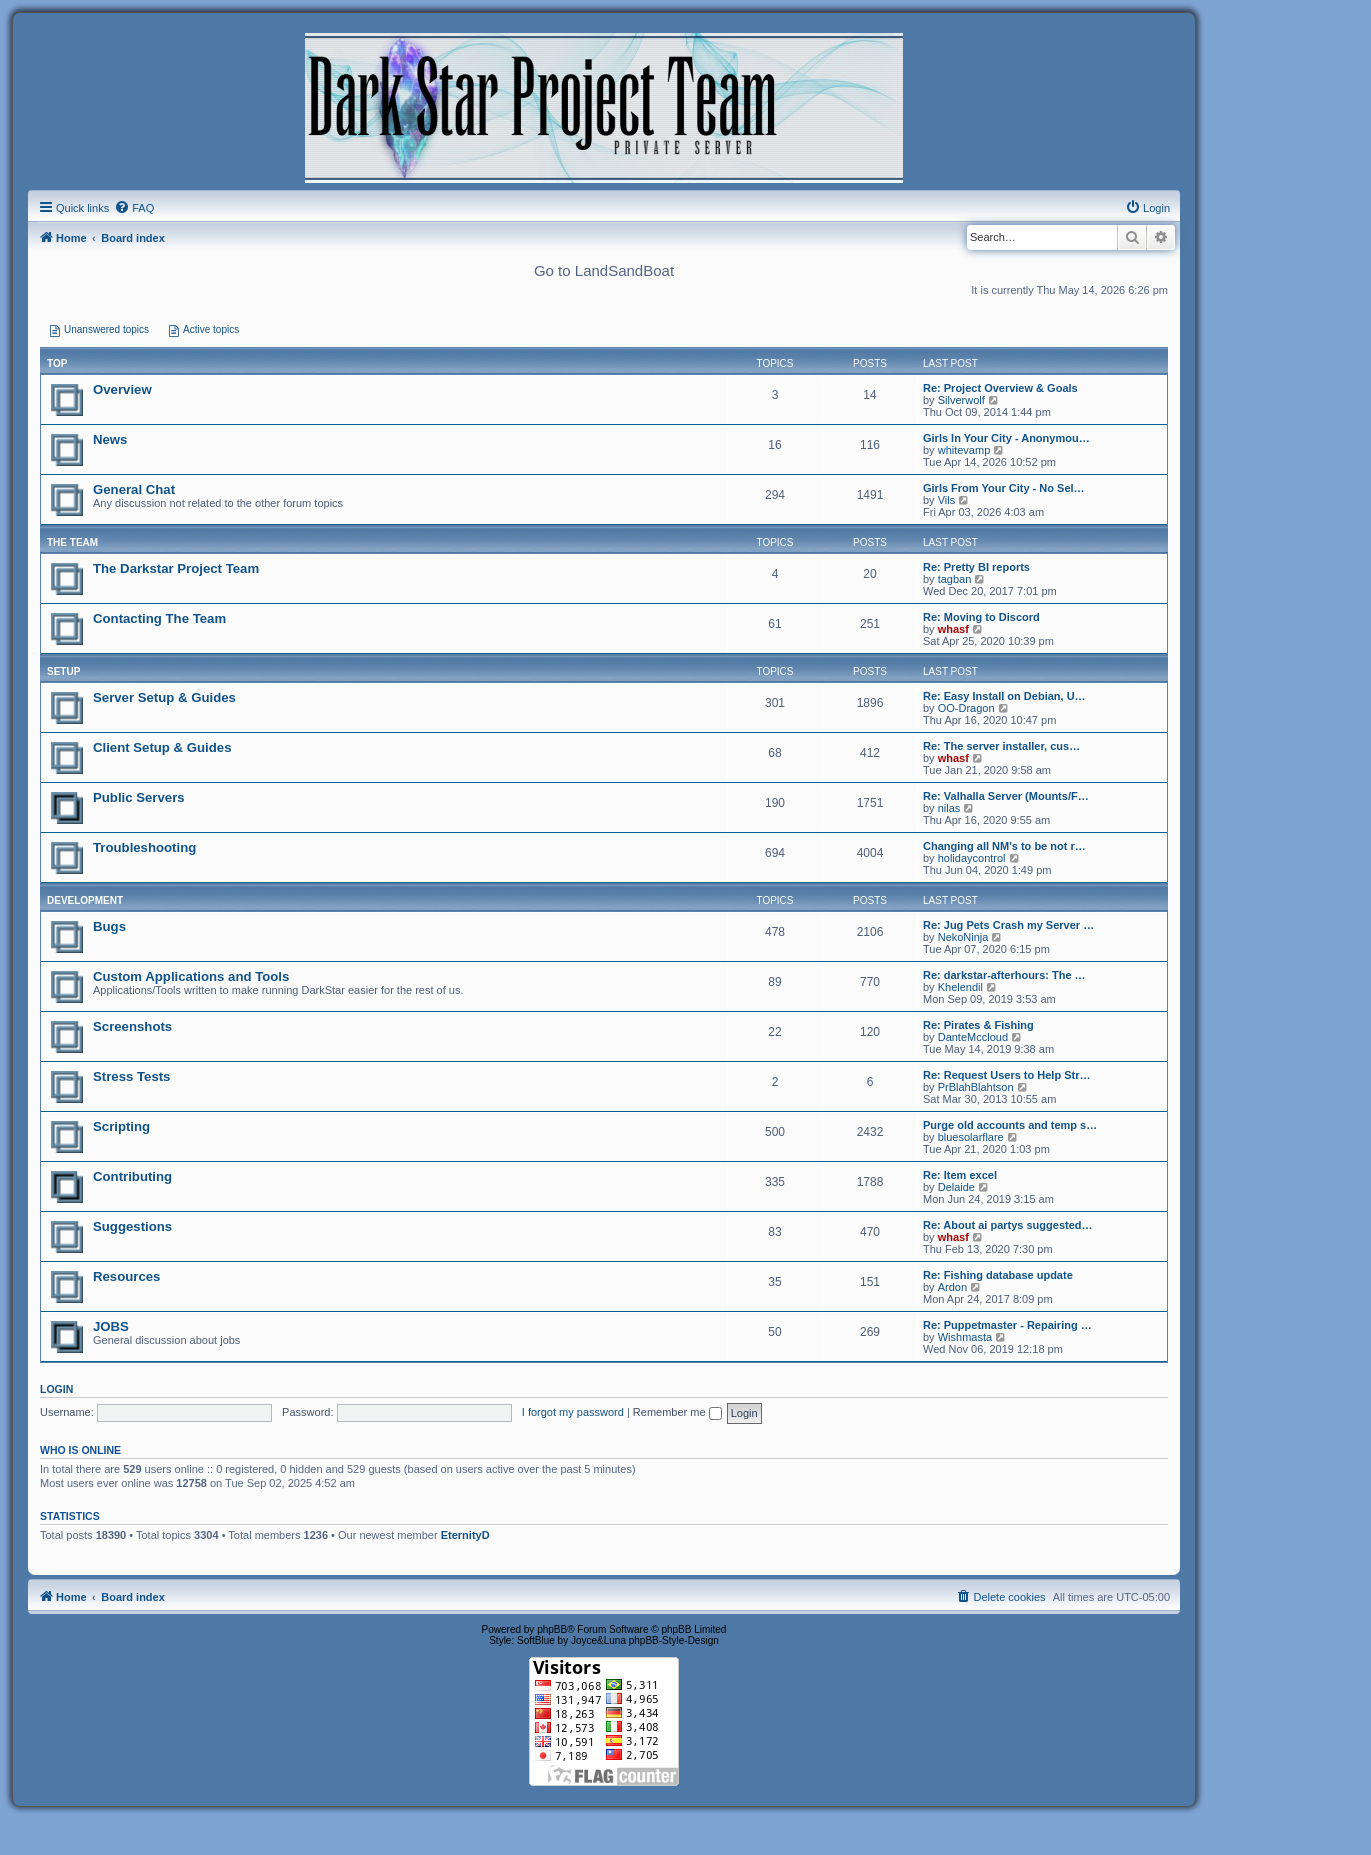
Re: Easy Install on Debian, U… (1004, 696)
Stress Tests (131, 1076)
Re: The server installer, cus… (1001, 746)
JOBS (111, 1326)
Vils (947, 500)
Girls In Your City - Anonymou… (1006, 438)
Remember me (677, 1412)
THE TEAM (72, 542)
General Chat (134, 489)
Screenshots (132, 1026)
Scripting (121, 1126)
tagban (955, 579)
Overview (122, 389)
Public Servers (139, 797)
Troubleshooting (144, 847)
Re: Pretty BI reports (976, 567)
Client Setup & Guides (162, 747)
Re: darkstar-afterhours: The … (1004, 975)
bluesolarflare (971, 1137)
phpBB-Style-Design (674, 1640)
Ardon (952, 1287)
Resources (126, 1276)
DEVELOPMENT (85, 900)
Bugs (109, 926)
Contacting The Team (159, 618)
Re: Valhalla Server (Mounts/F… (1006, 796)
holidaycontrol (972, 858)
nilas (949, 808)
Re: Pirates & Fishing (978, 1025)
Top (57, 363)
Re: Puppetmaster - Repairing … (1007, 1325)
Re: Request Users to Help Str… (1006, 1075)
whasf (953, 629)
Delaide (956, 1187)
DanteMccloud (973, 1037)
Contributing (132, 1176)
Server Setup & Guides (164, 697)
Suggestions (132, 1226)
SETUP (63, 671)
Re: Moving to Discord (981, 617)
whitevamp (964, 450)
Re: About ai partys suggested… (1008, 1225)
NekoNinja (963, 937)
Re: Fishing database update (998, 1275)
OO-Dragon (966, 708)
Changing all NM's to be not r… (1004, 846)
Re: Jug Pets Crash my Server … (1008, 925)
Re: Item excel (960, 1175)
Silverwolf (961, 400)
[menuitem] (134, 208)
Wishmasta (965, 1337)
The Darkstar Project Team (176, 568)
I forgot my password (573, 1412)
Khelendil (960, 987)
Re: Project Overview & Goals (1000, 388)
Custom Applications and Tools (191, 976)
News (110, 439)
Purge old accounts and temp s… (1010, 1125)
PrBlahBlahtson (976, 1087)
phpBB (552, 1629)
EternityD (465, 1535)
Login (56, 1389)
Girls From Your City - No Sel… (1004, 488)
